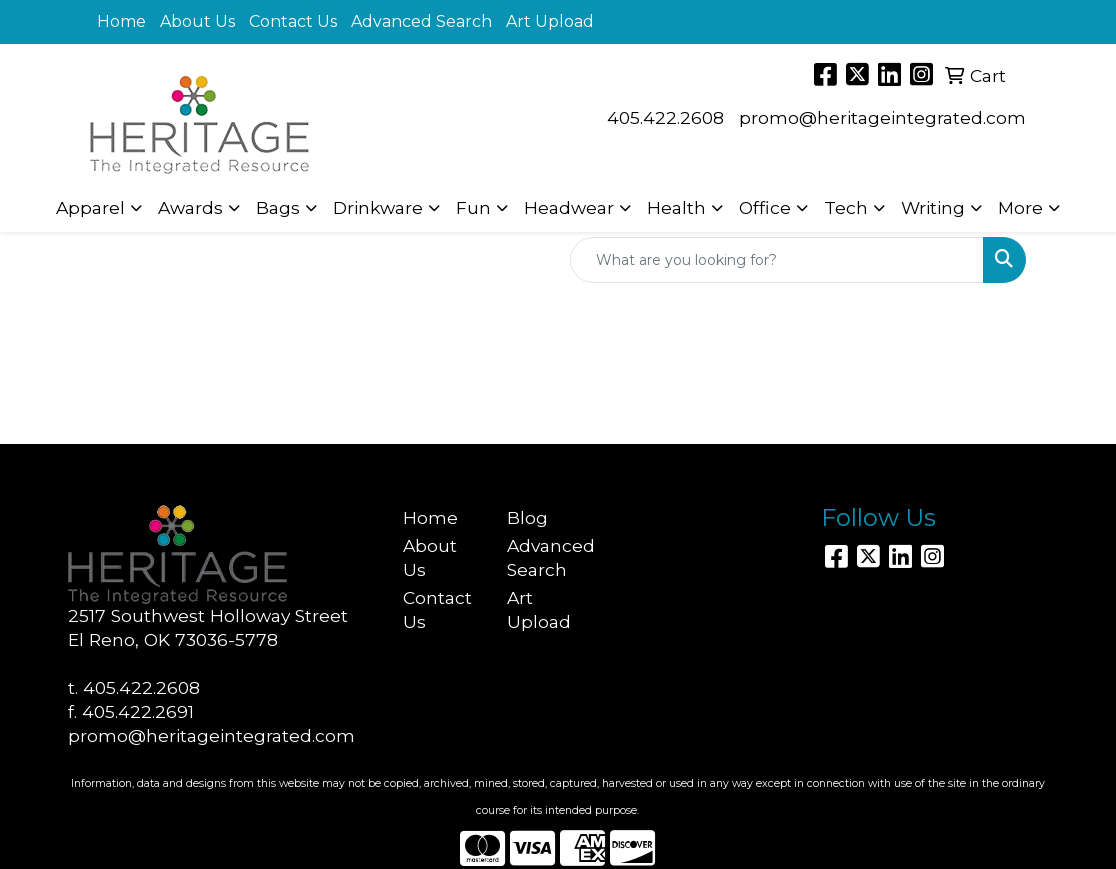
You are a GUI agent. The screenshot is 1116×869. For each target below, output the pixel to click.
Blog (527, 517)
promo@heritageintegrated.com (882, 117)
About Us (197, 21)
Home (121, 21)
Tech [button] (846, 207)
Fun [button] (473, 207)
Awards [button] (190, 207)
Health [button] (676, 207)
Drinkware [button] (378, 207)
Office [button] (765, 207)
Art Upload (550, 21)
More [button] (1020, 207)
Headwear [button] (569, 207)
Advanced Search (421, 21)
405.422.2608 (665, 117)
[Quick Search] (777, 260)
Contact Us (293, 21)
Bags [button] (278, 207)
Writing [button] (933, 207)
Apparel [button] (90, 207)
